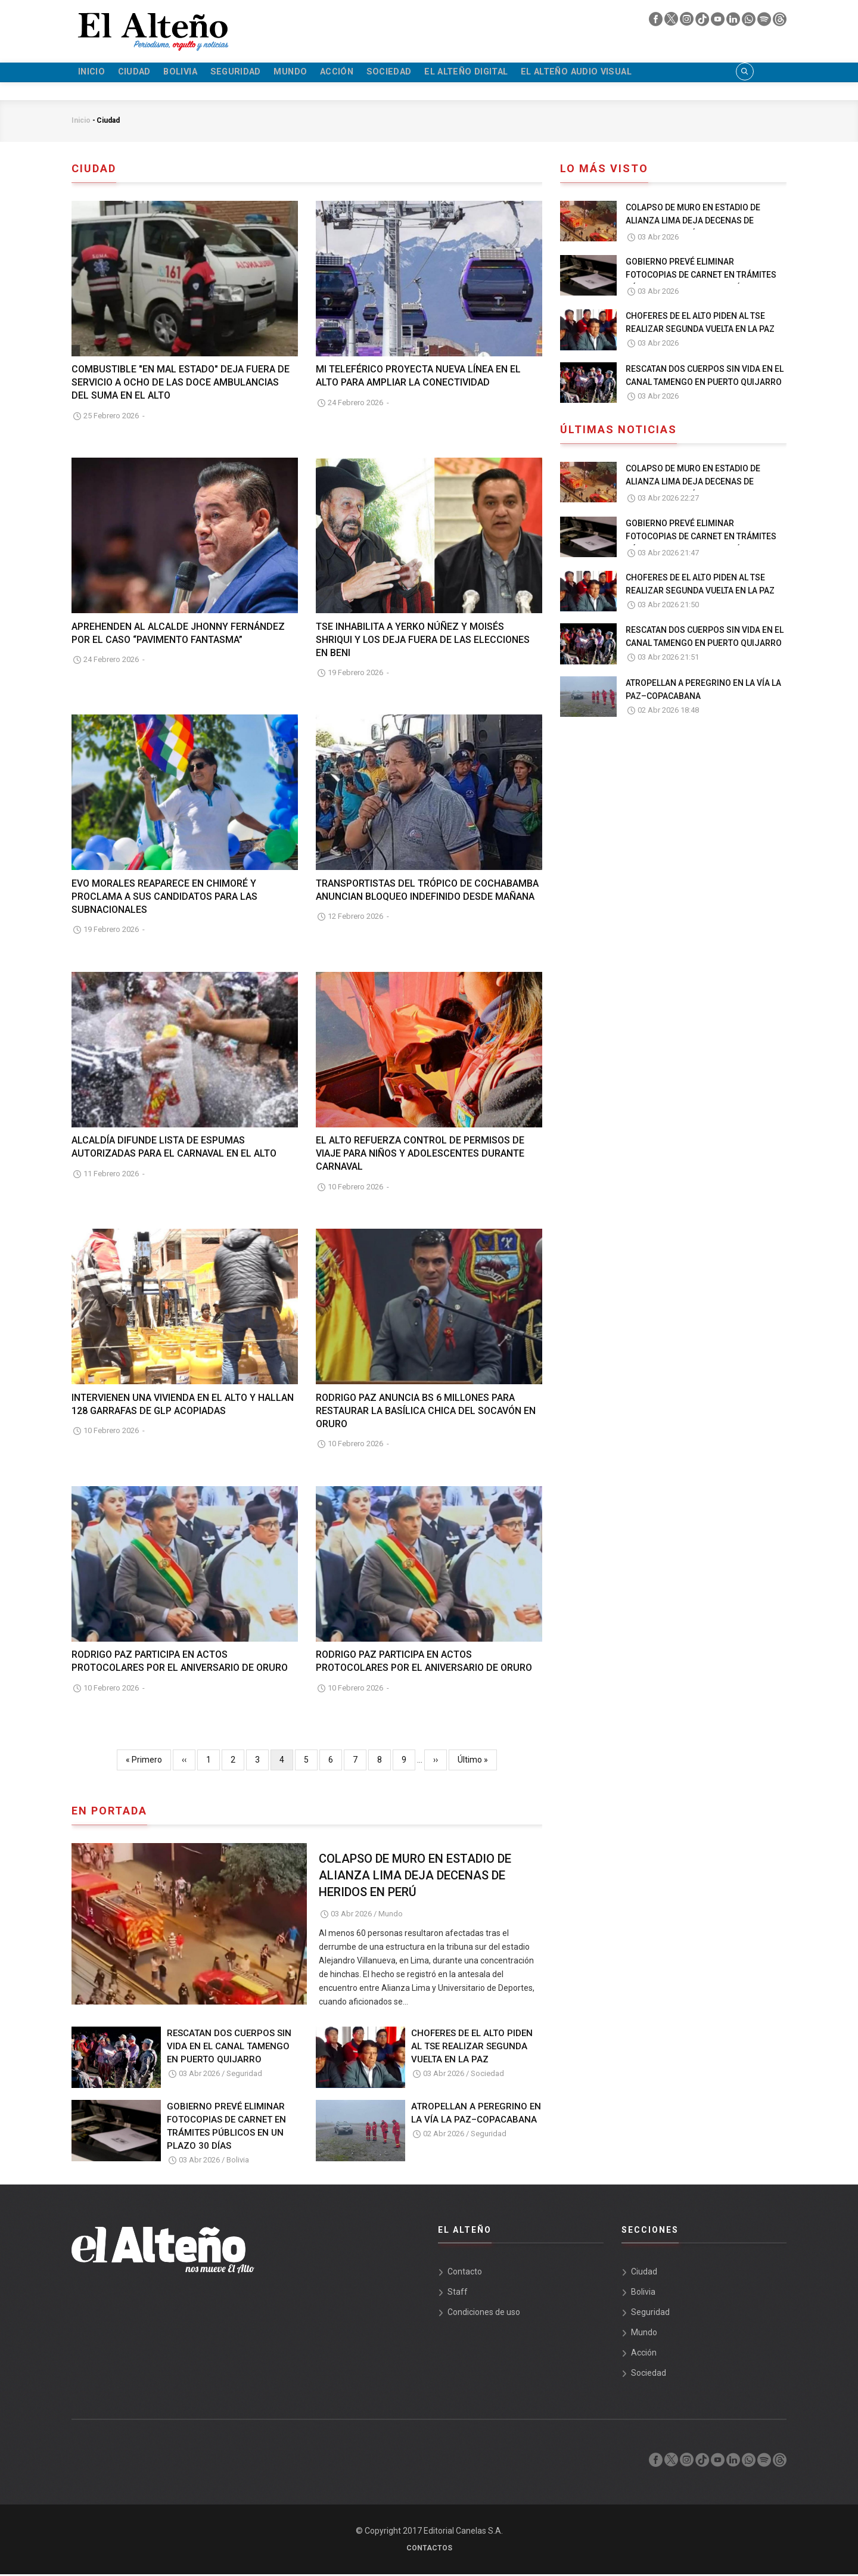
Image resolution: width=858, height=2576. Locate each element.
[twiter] (672, 22)
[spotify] (765, 22)
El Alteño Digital (524, 72)
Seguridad (262, 72)
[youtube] (718, 22)
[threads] (779, 22)
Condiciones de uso (483, 2314)
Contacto (464, 2273)
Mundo (323, 72)
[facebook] (656, 22)
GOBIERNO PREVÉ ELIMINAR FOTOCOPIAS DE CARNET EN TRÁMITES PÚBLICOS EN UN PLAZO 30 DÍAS (226, 2128)
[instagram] (687, 22)
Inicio (94, 72)
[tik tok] (703, 22)
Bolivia (198, 72)
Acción (377, 72)
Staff (457, 2293)
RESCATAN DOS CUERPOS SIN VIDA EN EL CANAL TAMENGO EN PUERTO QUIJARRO (229, 2048)
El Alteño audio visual (646, 72)
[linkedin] (734, 22)
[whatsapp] (749, 22)
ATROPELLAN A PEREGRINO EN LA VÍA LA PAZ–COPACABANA (476, 2115)
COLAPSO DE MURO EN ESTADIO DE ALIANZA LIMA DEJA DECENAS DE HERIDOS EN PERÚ (415, 1877)
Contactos (429, 2550)
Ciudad (144, 72)
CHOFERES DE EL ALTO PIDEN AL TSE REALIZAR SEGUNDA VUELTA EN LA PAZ (472, 2048)
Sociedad (437, 72)
